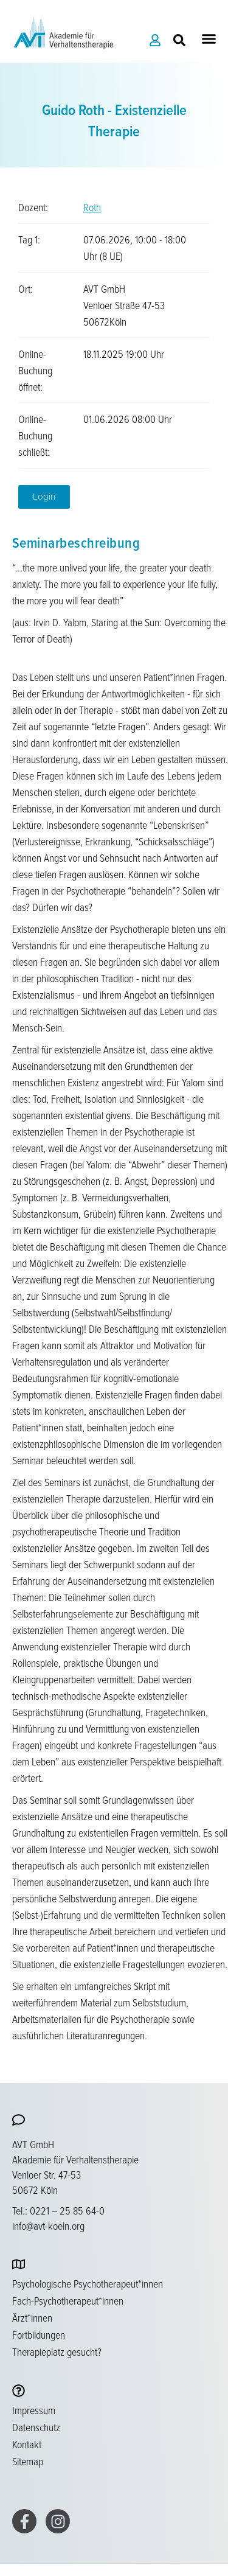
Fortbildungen (38, 2334)
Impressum (33, 2410)
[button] (209, 39)
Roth (92, 207)
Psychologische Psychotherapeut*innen (87, 2283)
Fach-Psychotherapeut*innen (67, 2300)
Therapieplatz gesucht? (57, 2351)
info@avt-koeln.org (48, 2225)
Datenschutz (36, 2427)
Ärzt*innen (32, 2317)
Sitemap (27, 2461)
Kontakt (26, 2444)
